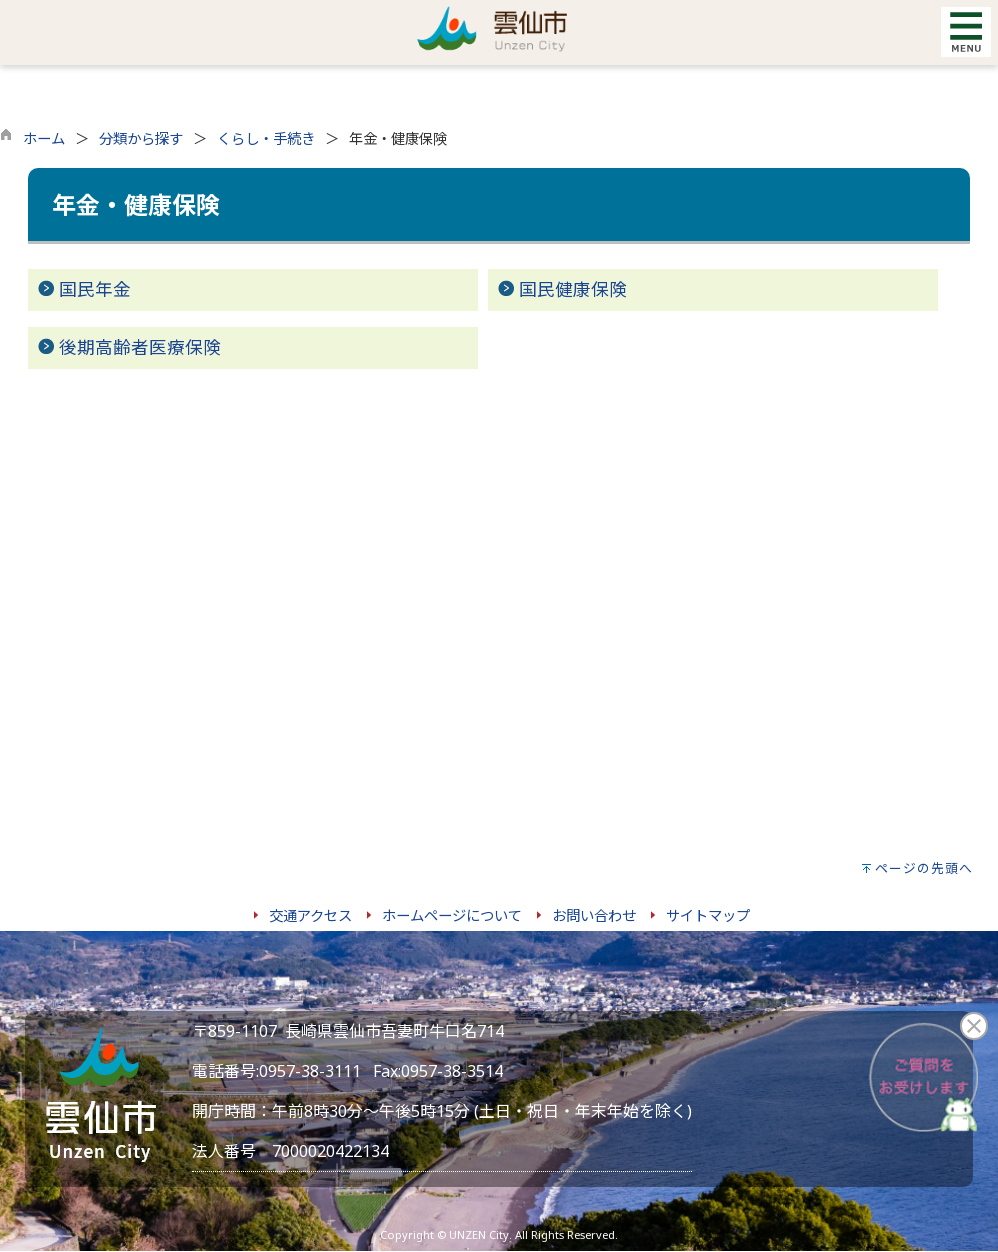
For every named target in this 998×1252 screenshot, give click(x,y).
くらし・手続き (266, 138)
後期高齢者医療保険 (140, 347)
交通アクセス (310, 915)
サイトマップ (708, 915)
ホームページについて (452, 915)
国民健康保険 (573, 289)
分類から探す (141, 138)
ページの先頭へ (924, 868)
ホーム (44, 138)
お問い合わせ (594, 915)
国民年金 (95, 289)
